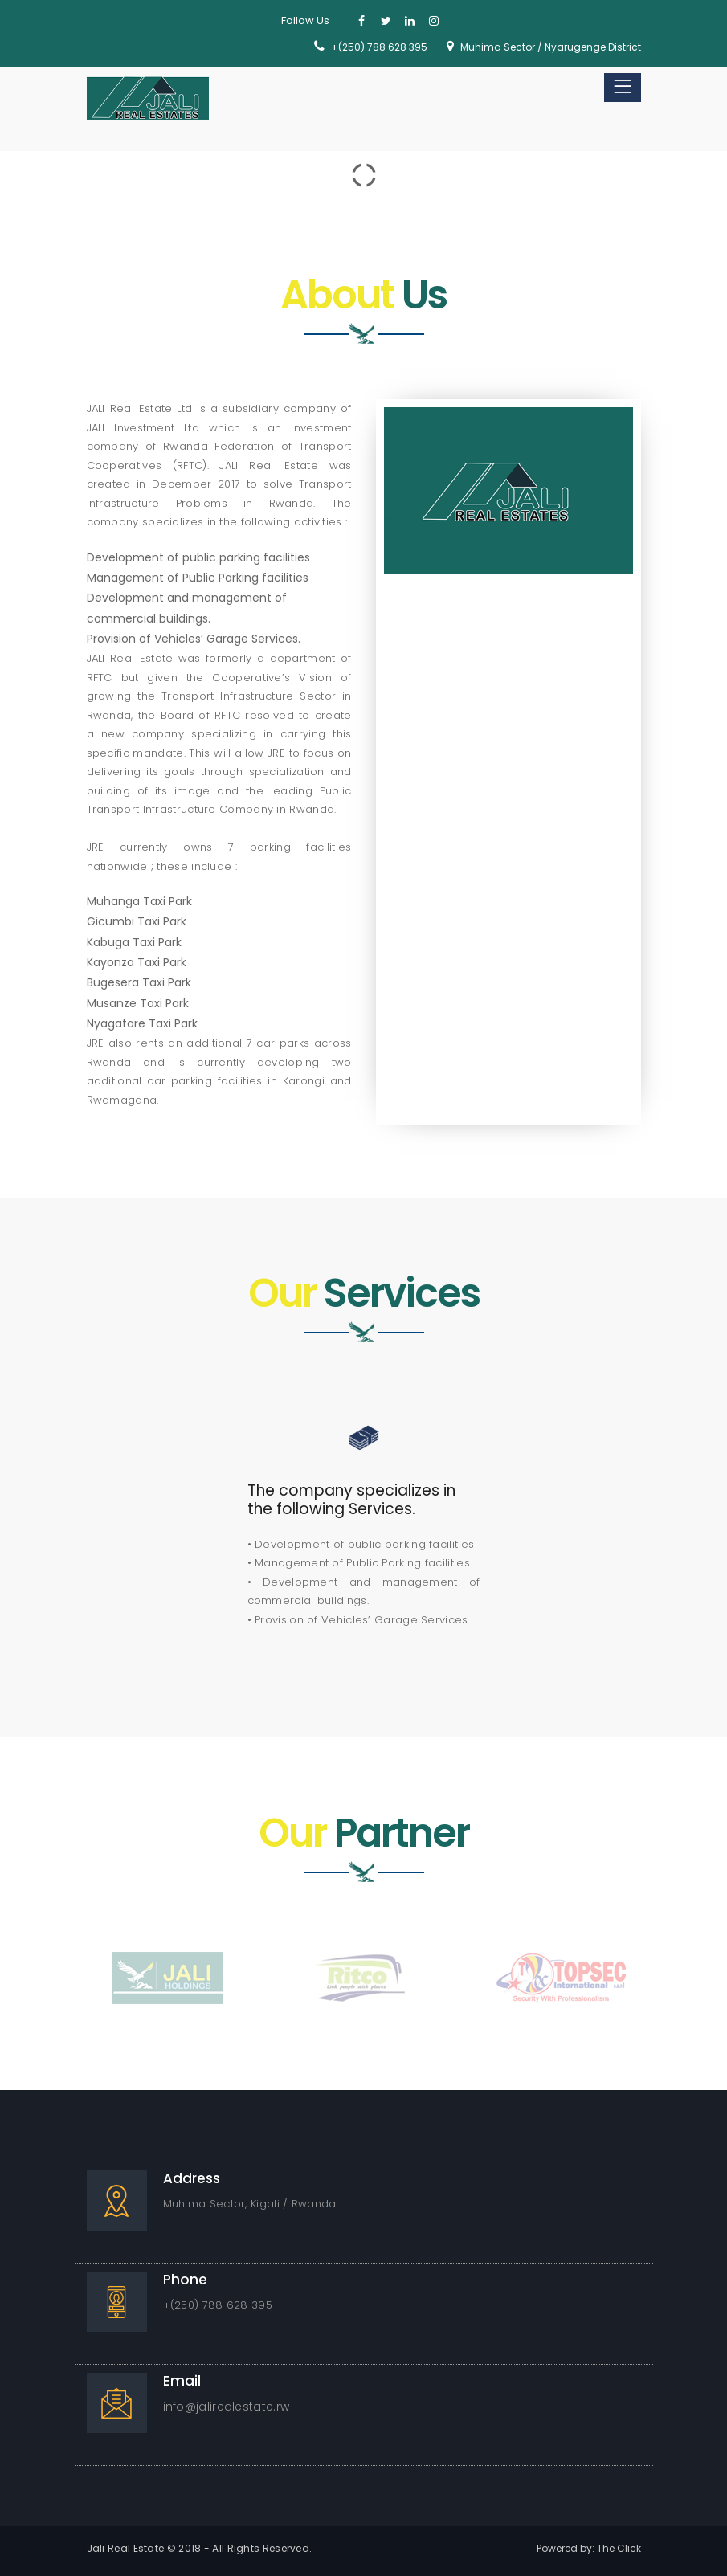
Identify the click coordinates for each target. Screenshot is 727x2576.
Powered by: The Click (589, 2548)
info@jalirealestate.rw (226, 2406)
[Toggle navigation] (622, 87)
